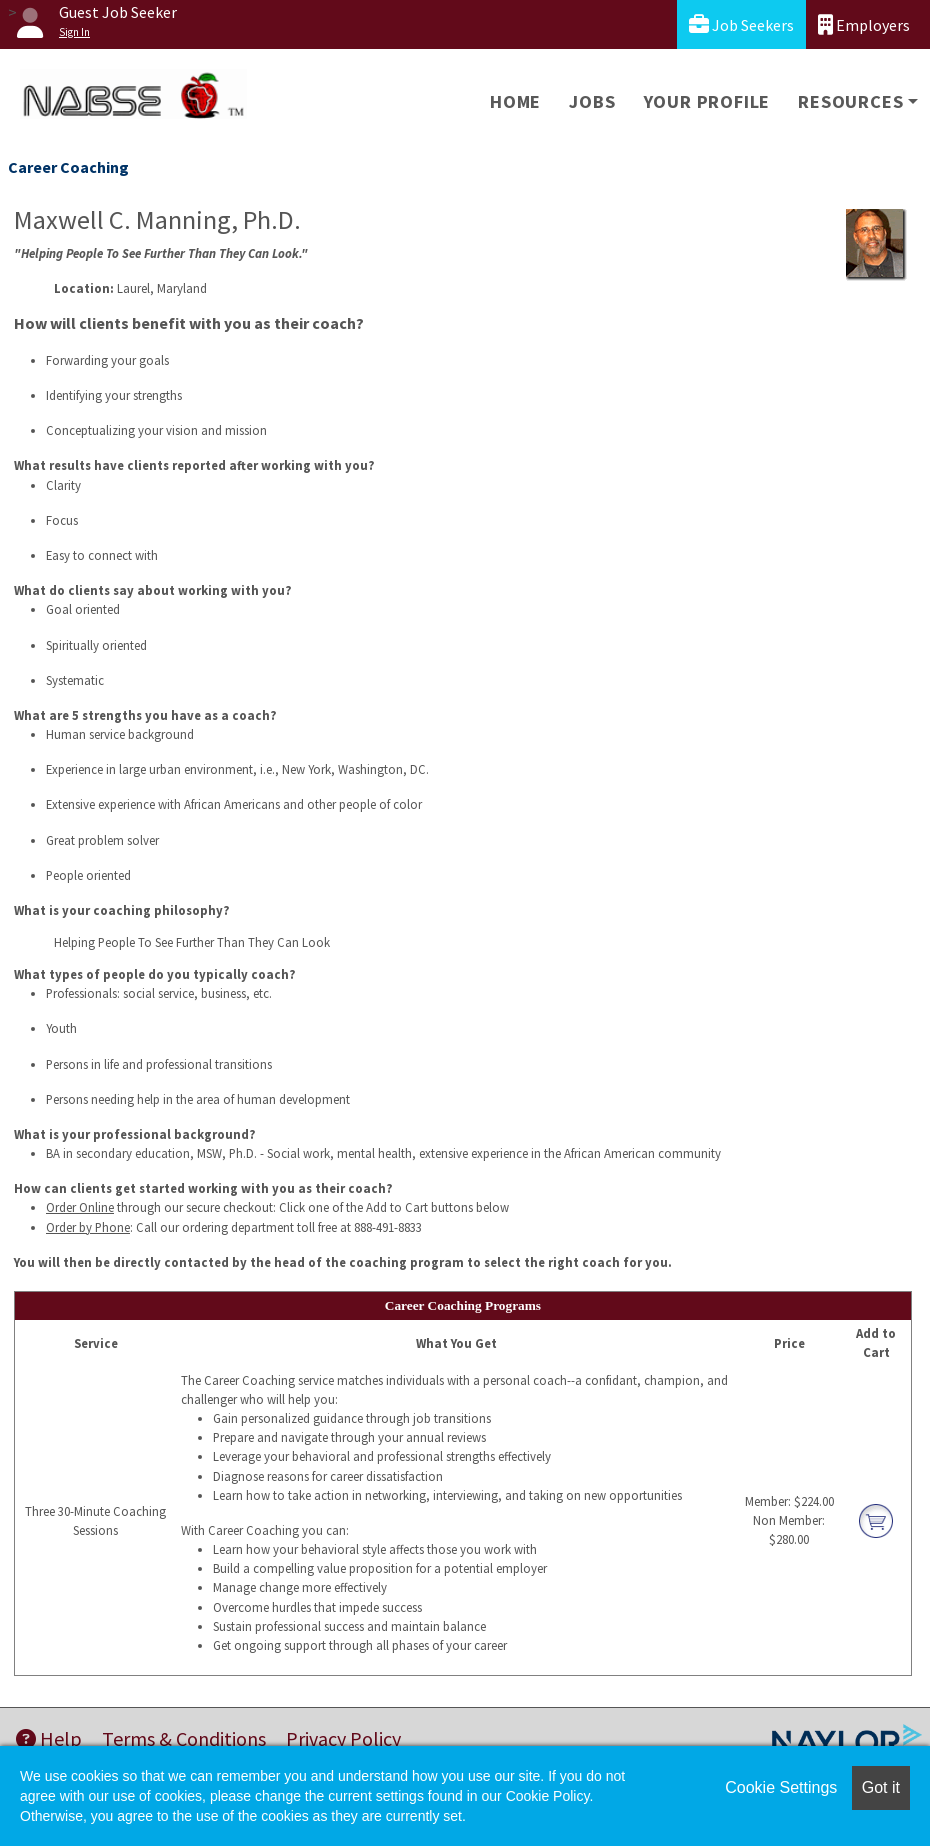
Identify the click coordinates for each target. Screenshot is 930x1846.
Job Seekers (741, 24)
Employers (864, 24)
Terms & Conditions (184, 1738)
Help (49, 1738)
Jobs (592, 101)
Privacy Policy (343, 1738)
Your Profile (707, 101)
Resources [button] (850, 101)
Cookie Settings (781, 1787)
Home (515, 101)
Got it (881, 1787)
